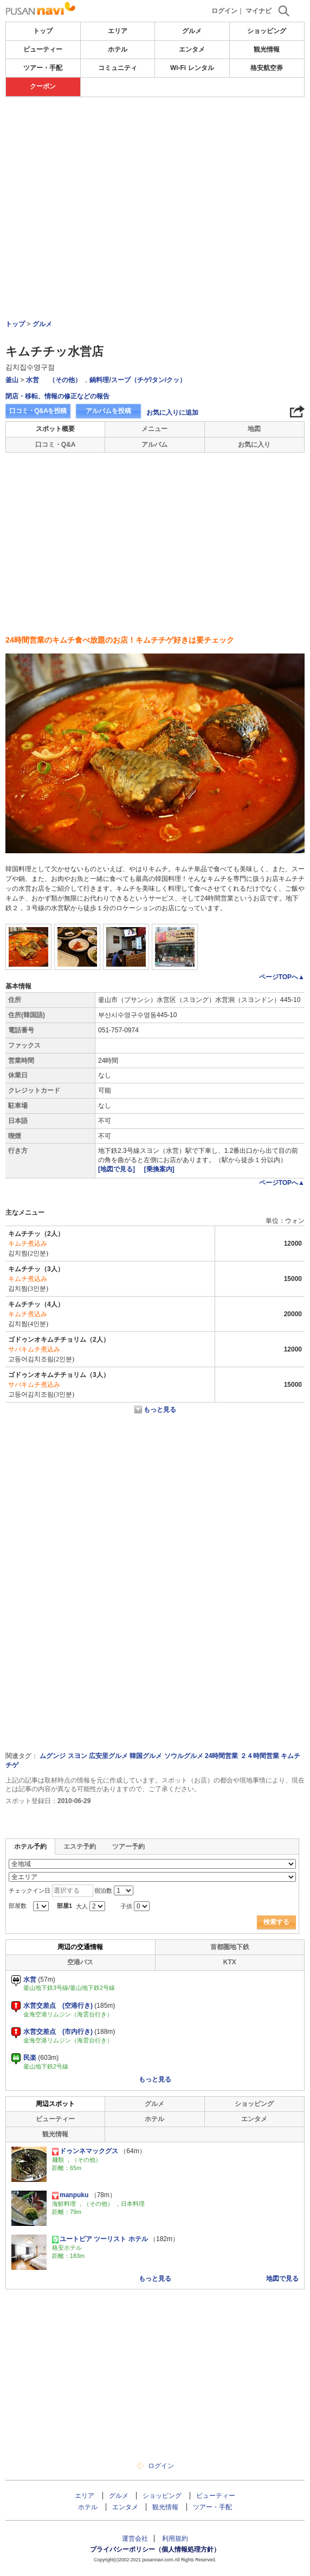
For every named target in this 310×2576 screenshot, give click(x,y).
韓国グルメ (146, 1756)
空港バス (80, 1962)
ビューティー (42, 49)
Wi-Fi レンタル (192, 68)
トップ (43, 31)
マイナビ (259, 11)
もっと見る (160, 1409)
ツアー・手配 (42, 68)
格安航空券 (266, 68)
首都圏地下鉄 (229, 1947)
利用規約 (175, 2538)
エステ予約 (79, 1846)
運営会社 (135, 2538)
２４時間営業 (259, 1756)
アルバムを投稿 (108, 411)
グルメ (192, 31)
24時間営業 (221, 1756)
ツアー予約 (128, 1846)
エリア (117, 31)
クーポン (43, 86)
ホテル (117, 49)
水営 (32, 380)
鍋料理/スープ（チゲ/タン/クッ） (137, 380)
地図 (254, 429)
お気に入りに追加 (172, 412)
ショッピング (266, 31)
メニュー (154, 429)
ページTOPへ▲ (282, 977)
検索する (276, 1922)
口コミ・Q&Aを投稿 (38, 411)
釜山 (11, 380)
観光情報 (267, 49)
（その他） (65, 380)
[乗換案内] (159, 1169)
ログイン (224, 11)
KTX (229, 1962)
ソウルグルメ (183, 1756)
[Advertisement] (155, 130)
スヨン (77, 1756)
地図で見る (282, 2278)
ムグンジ (53, 1756)
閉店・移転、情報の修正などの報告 (57, 396)
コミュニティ (117, 68)
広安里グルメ (108, 1756)
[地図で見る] (117, 1169)
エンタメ (192, 49)
